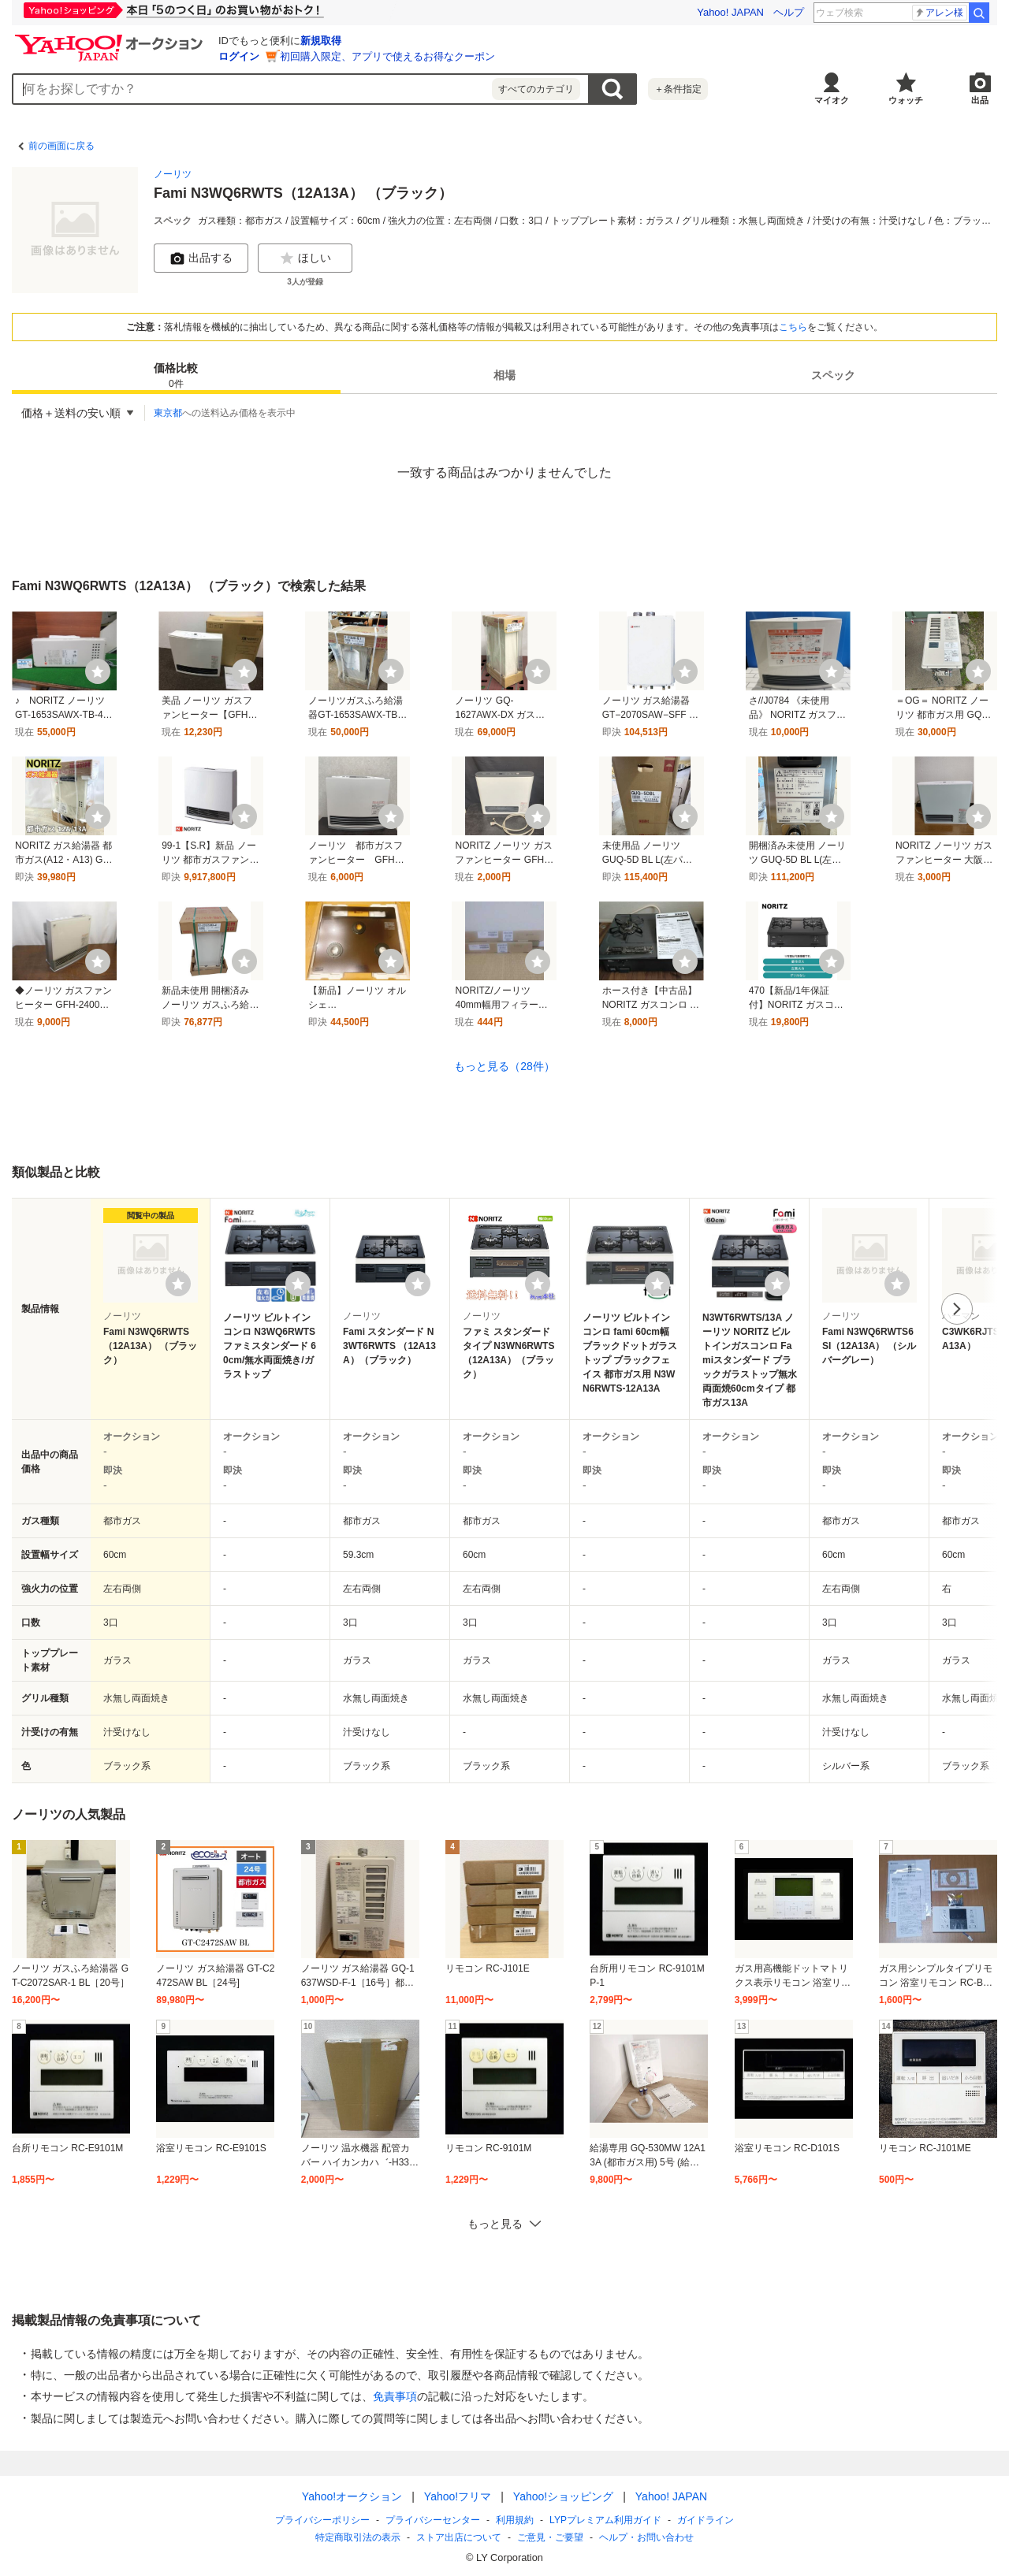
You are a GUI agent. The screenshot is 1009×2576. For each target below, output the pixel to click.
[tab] (176, 375)
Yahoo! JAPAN (730, 12)
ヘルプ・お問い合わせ (646, 2537)
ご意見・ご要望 (550, 2537)
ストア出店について (458, 2537)
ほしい (305, 258)
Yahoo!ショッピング (563, 2496)
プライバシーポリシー (322, 2520)
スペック (833, 375)
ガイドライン (705, 2520)
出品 (980, 100)
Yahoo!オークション (352, 2496)
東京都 (168, 413)
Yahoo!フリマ (457, 2496)
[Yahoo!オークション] (111, 38)
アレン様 (938, 12)
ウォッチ (905, 100)
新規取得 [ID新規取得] (320, 40)
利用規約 (515, 2520)
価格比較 (176, 376)
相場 (504, 375)
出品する (201, 258)
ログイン (238, 56)
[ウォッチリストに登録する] (178, 1283)
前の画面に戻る (61, 145)
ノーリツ (173, 174)
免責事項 (395, 2396)
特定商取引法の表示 (357, 2537)
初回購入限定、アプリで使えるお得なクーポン (387, 56)
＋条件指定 (678, 89)
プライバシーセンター (432, 2520)
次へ (957, 1309)
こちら (793, 327)
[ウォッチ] (97, 671)
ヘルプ (788, 12)
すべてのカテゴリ (536, 89)
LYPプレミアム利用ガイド (605, 2520)
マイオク (831, 100)
